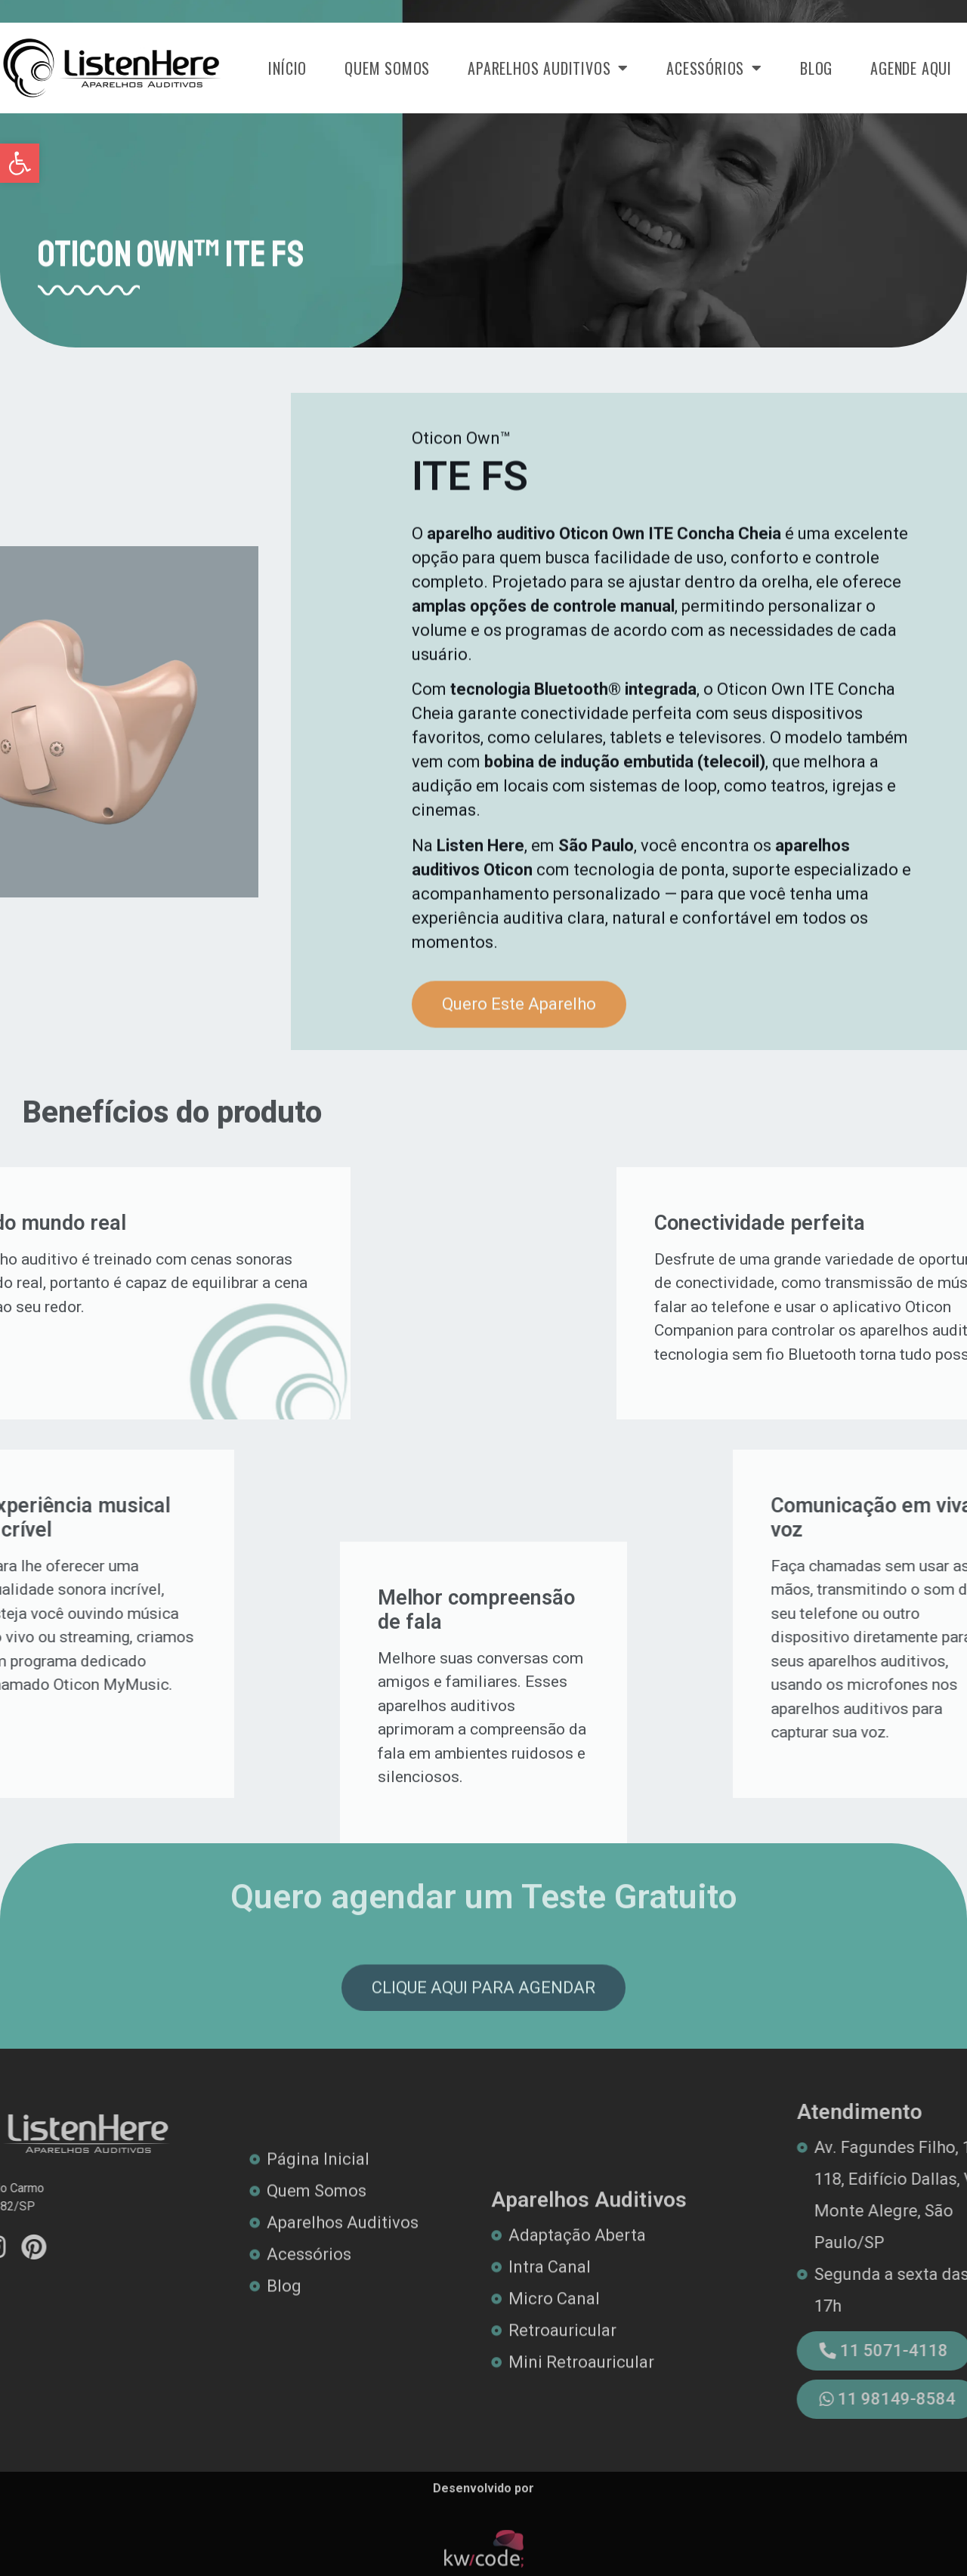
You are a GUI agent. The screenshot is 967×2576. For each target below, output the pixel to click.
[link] (19, 163)
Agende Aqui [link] (911, 68)
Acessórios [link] (714, 68)
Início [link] (287, 68)
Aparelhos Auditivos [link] (548, 68)
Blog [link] (816, 68)
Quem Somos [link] (387, 68)
